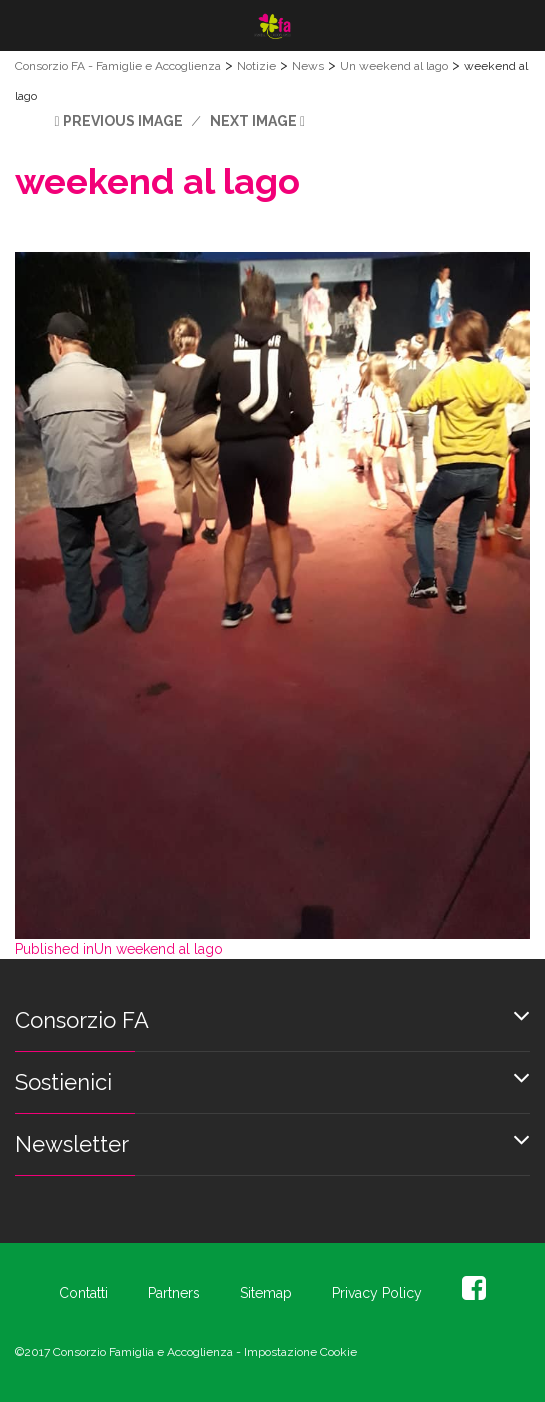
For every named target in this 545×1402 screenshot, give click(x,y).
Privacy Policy (377, 1293)
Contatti (83, 1293)
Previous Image (123, 121)
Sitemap (266, 1293)
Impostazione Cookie (300, 1352)
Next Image (253, 121)
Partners (174, 1293)
